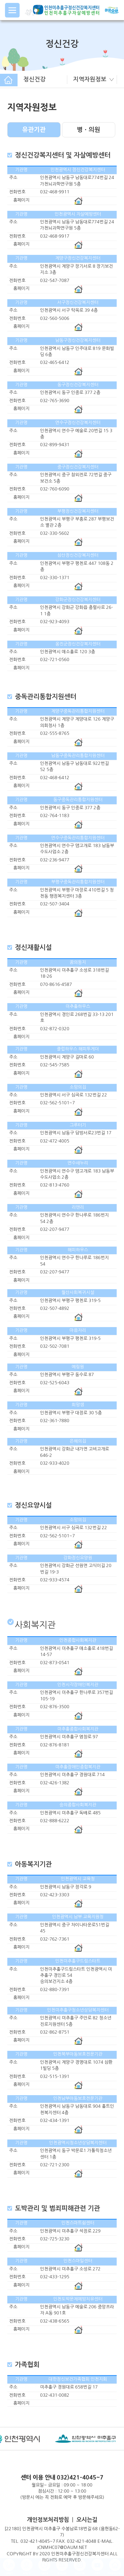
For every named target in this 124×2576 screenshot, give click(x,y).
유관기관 (34, 130)
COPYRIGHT (19, 2554)
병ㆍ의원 (88, 130)
